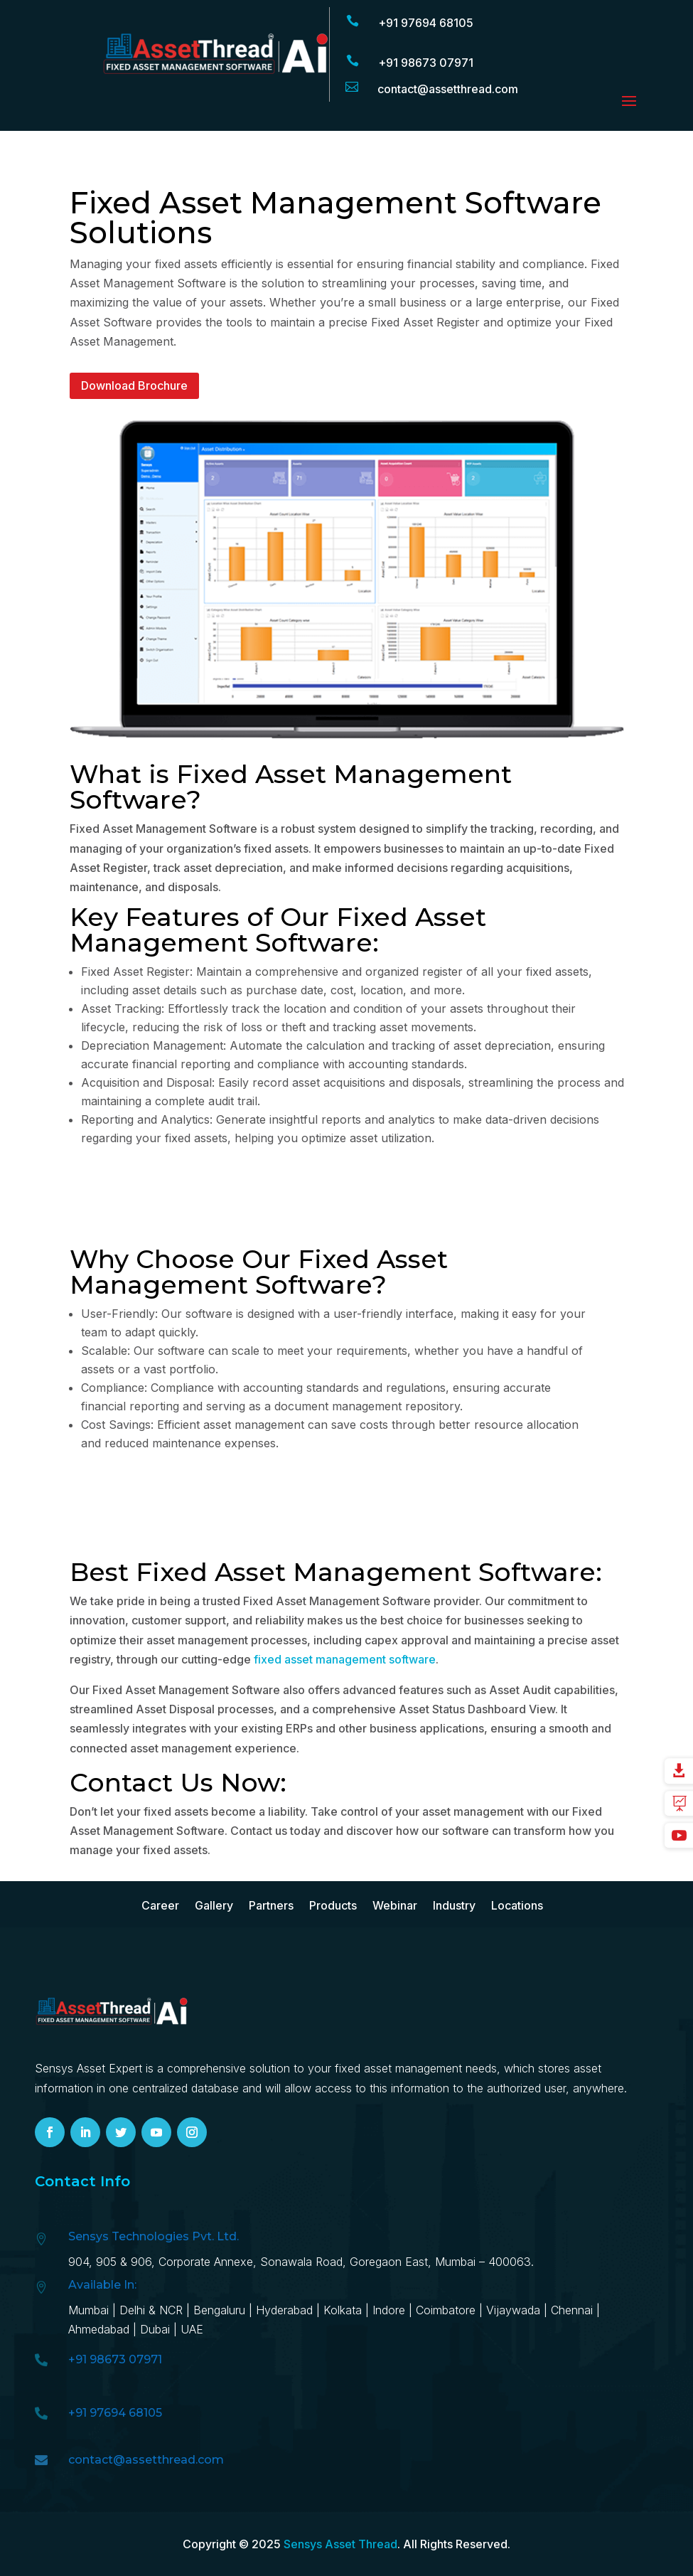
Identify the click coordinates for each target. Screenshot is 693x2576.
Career (160, 1905)
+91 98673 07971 (425, 62)
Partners (271, 1905)
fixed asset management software (345, 1659)
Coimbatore (446, 2310)
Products (333, 1905)
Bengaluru (219, 2310)
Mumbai (88, 2310)
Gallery (214, 1905)
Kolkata (342, 2310)
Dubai (155, 2329)
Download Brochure (134, 385)
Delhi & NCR (151, 2310)
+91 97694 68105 (425, 23)
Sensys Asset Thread (340, 2544)
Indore (388, 2310)
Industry (454, 1905)
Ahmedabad (100, 2329)
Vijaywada (513, 2310)
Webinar (394, 1905)
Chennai (572, 2310)
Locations (517, 1905)
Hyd (286, 2310)
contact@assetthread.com (146, 2459)
